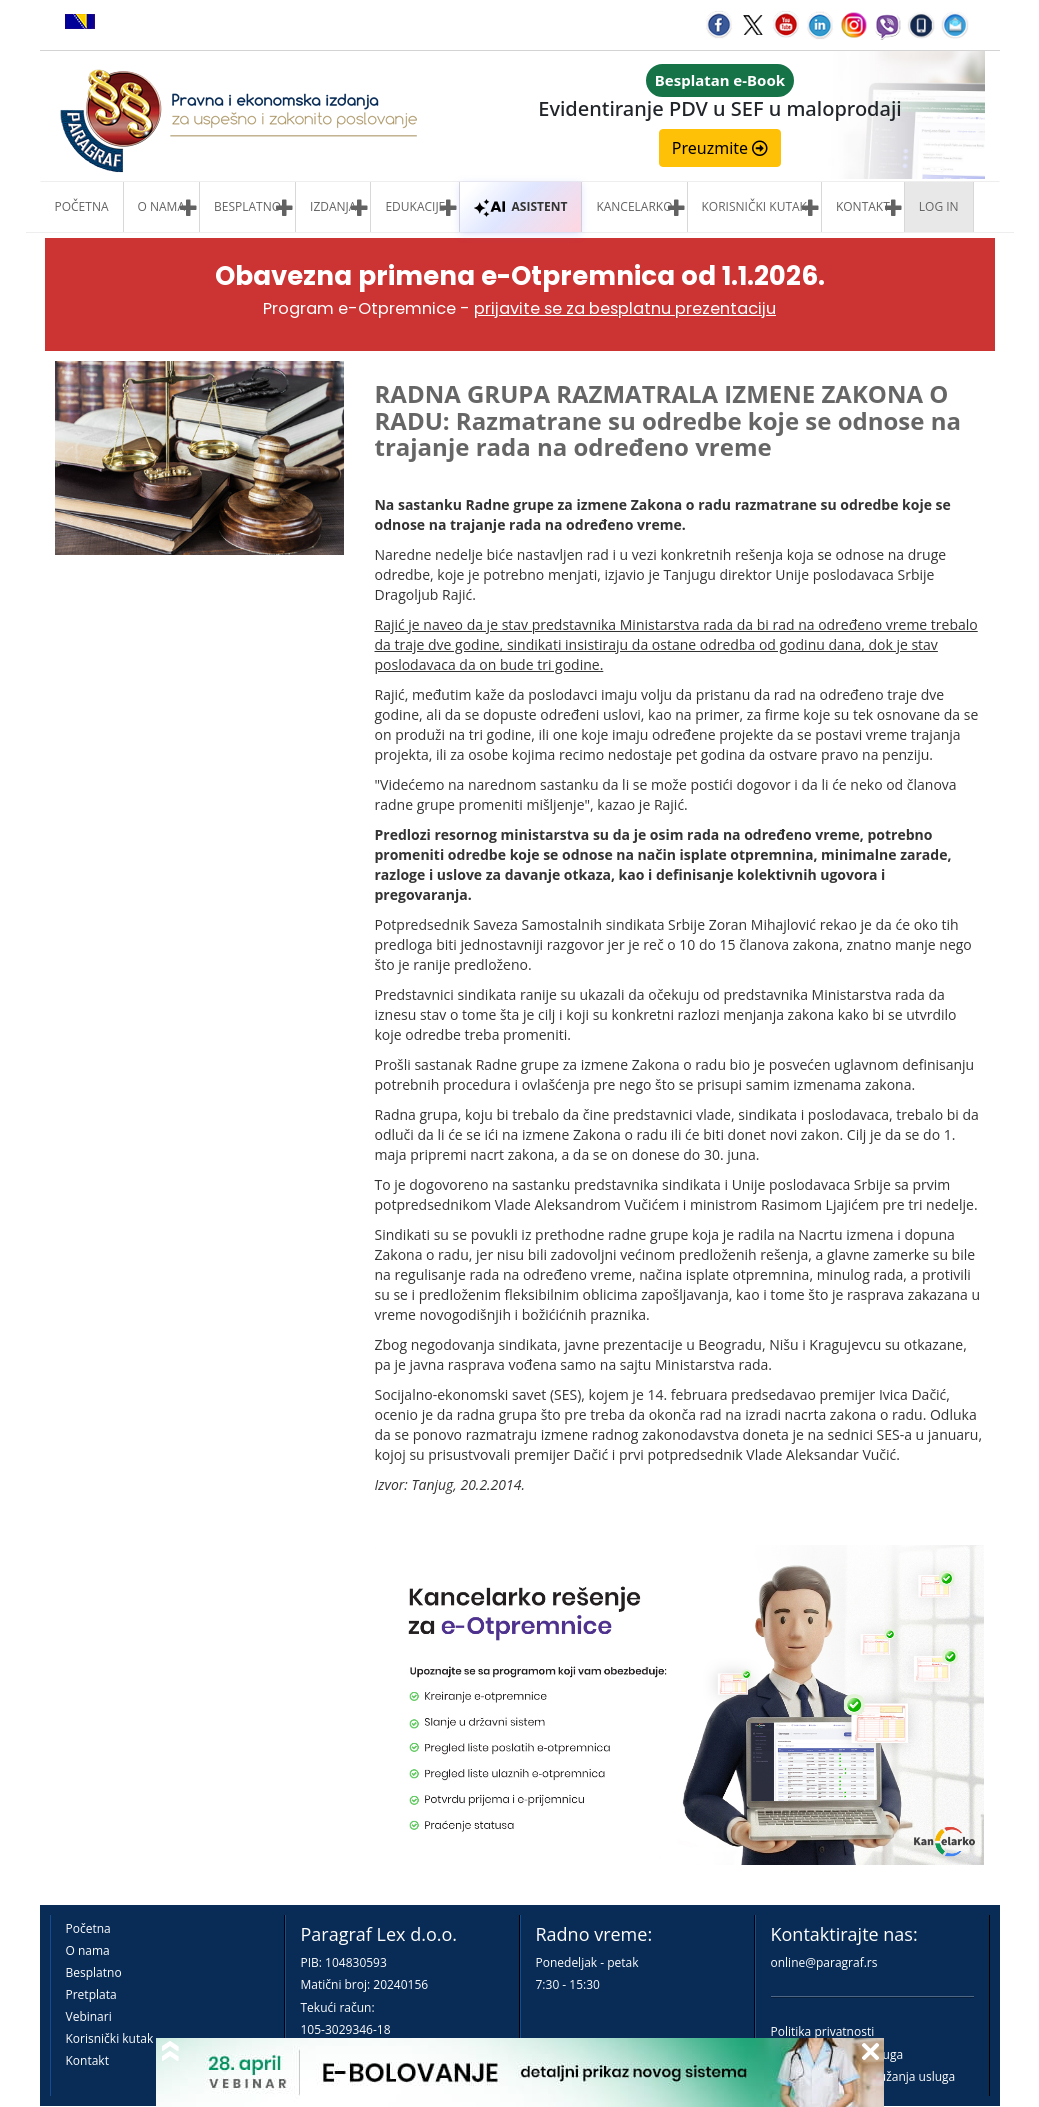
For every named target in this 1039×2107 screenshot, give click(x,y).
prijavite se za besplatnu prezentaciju (625, 308)
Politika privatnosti (823, 2031)
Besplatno (247, 206)
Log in (939, 206)
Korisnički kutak (110, 2038)
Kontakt (87, 2060)
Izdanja (333, 206)
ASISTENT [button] (520, 206)
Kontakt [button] (863, 206)
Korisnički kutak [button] (754, 206)
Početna (82, 206)
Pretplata (91, 1994)
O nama (161, 206)
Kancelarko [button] (634, 206)
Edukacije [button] (415, 206)
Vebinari (89, 2016)
